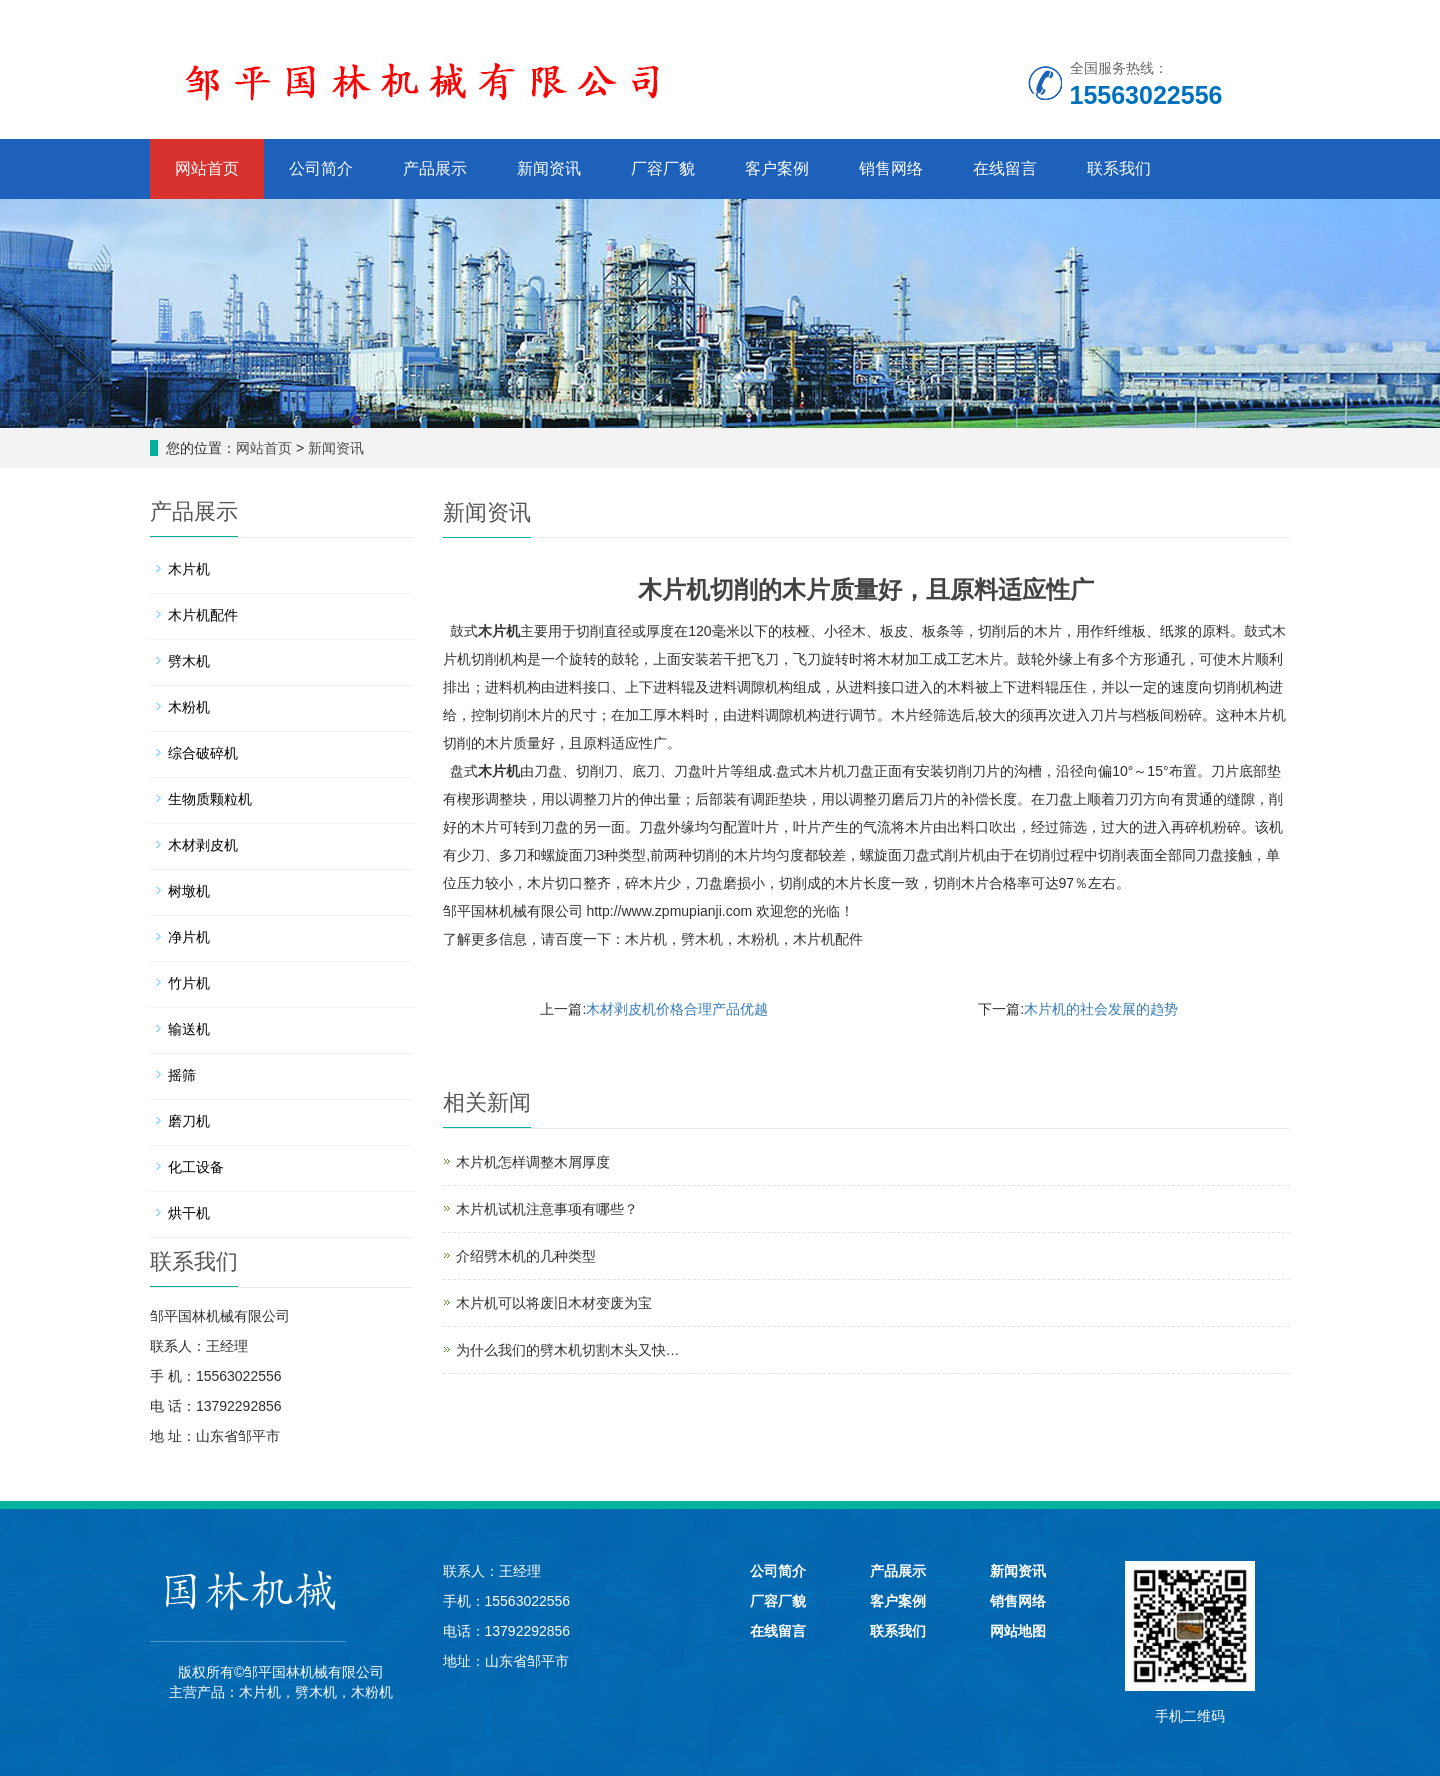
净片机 (189, 937)
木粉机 (758, 939)
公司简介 (321, 168)
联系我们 (1119, 168)
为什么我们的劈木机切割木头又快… (568, 1350)
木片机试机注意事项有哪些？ (547, 1209)
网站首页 (207, 168)
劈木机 (702, 939)
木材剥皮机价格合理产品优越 (677, 1009)
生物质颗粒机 (210, 799)
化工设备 (196, 1167)
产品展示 (435, 168)
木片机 (499, 631)
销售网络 (891, 168)
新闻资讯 (549, 168)
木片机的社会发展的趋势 (1101, 1009)
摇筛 (182, 1075)
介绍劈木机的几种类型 (526, 1256)
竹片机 (189, 983)
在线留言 (1005, 168)
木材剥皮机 (203, 845)
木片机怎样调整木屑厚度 (533, 1162)
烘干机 (189, 1213)
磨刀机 (189, 1121)
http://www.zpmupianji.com (669, 911)
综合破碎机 (203, 753)
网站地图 (1018, 1631)
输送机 (189, 1029)
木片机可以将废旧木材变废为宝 (554, 1303)
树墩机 (189, 891)
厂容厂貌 (663, 168)
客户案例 (777, 168)
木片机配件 (828, 939)
